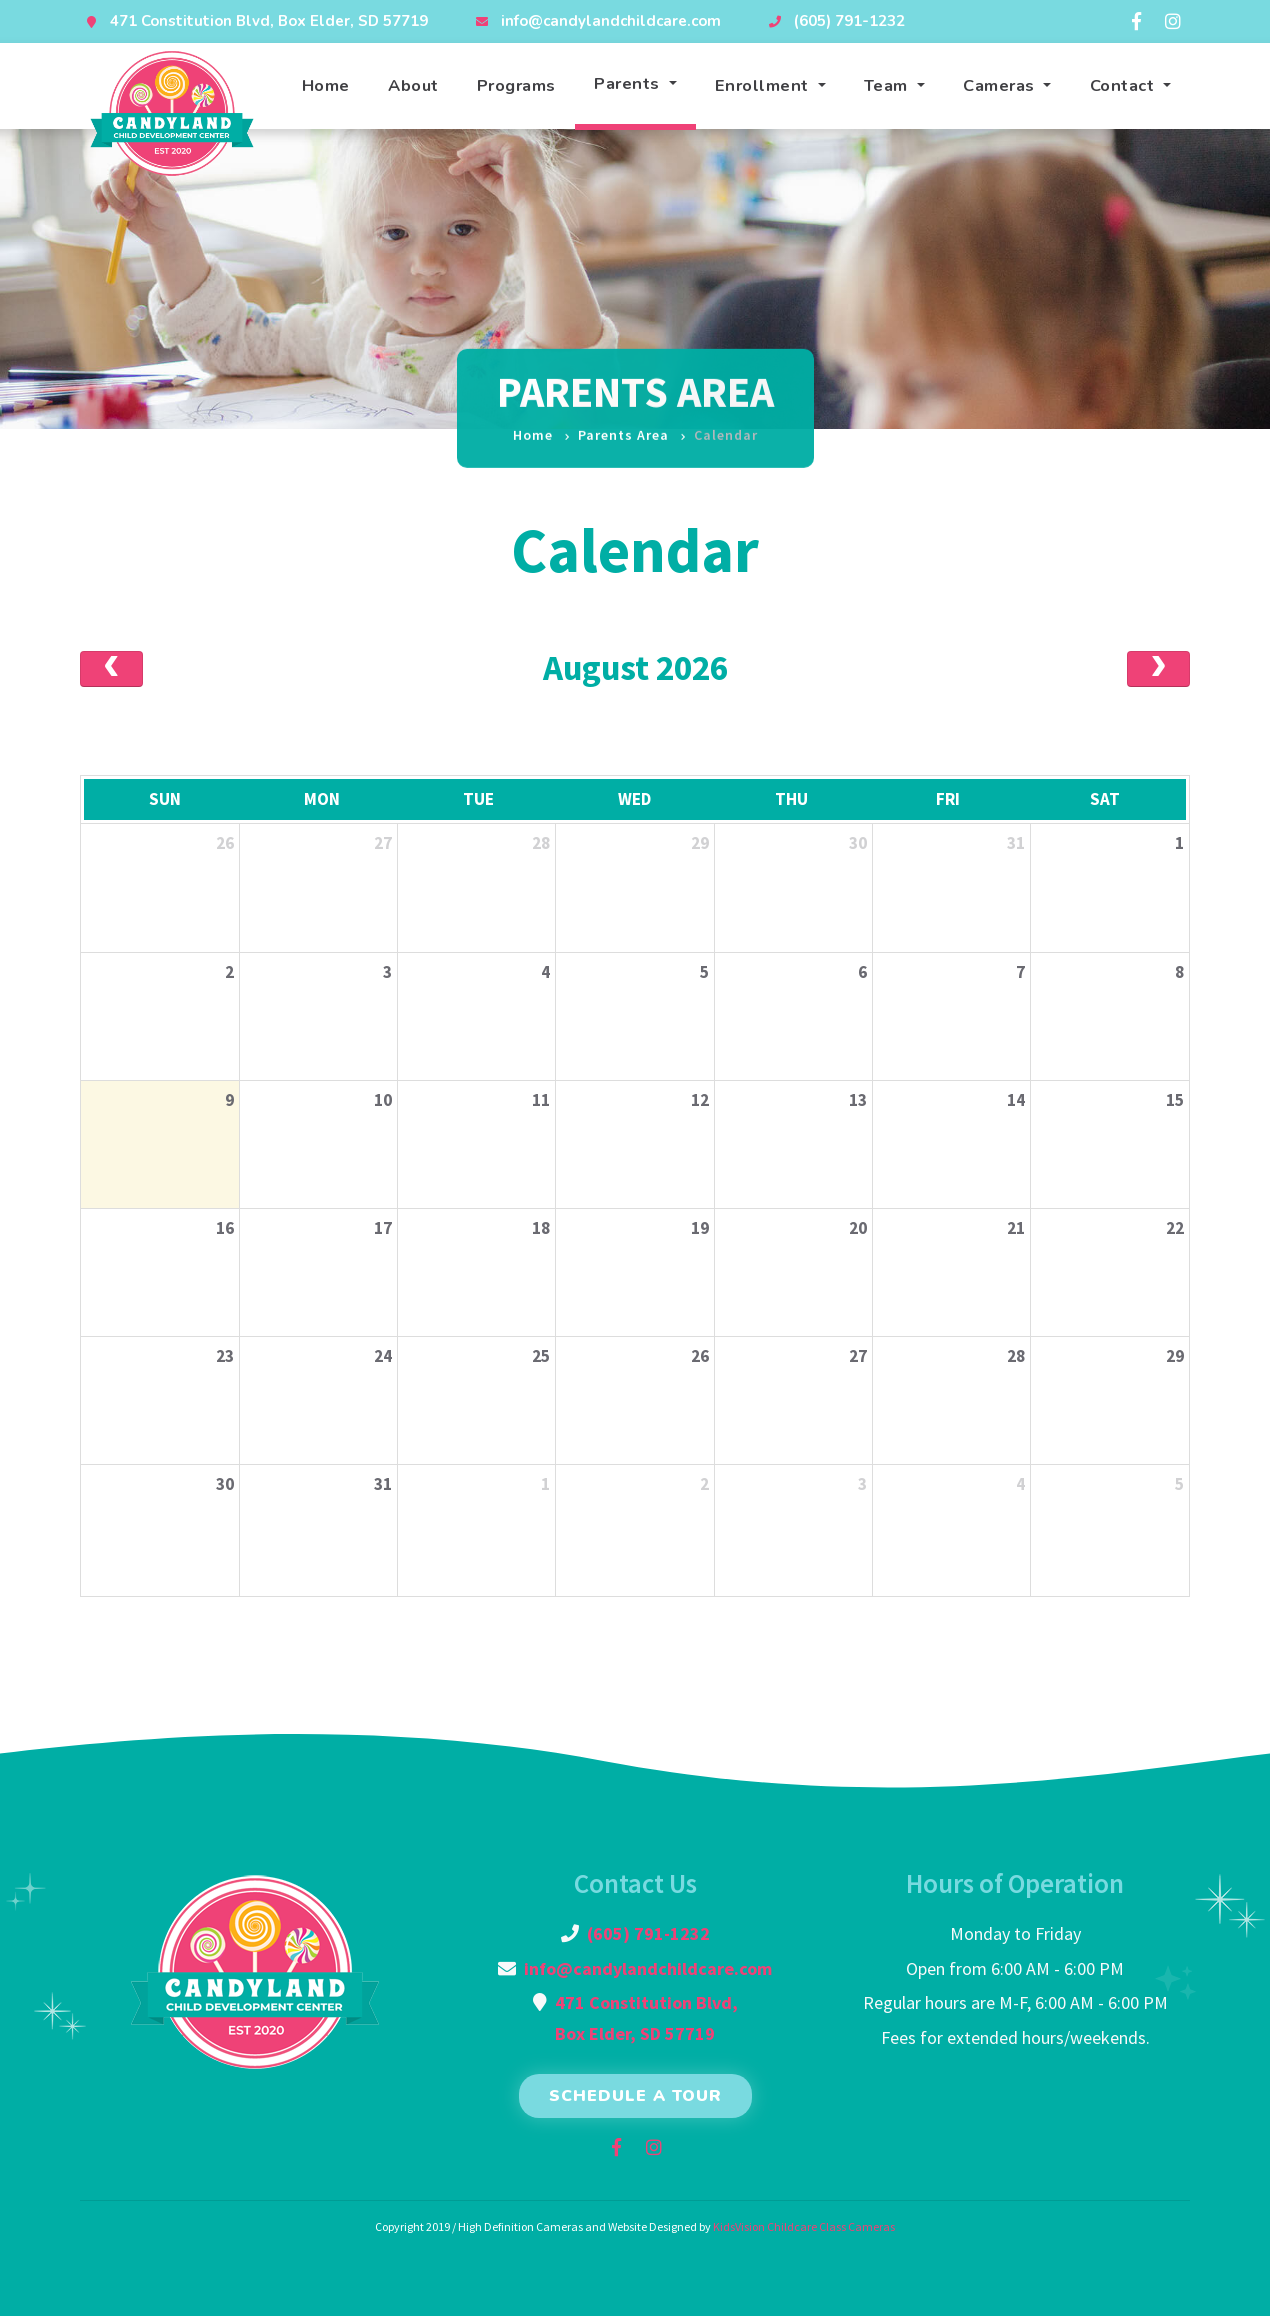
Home (326, 85)
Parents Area (623, 421)
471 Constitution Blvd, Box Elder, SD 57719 (269, 21)
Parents (629, 83)
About (413, 85)
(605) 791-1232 (849, 21)
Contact (1124, 85)
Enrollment (764, 85)
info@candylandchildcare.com (611, 21)
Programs (516, 85)
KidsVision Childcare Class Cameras (804, 2226)
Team (888, 85)
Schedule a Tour (635, 2096)
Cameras (1001, 85)
